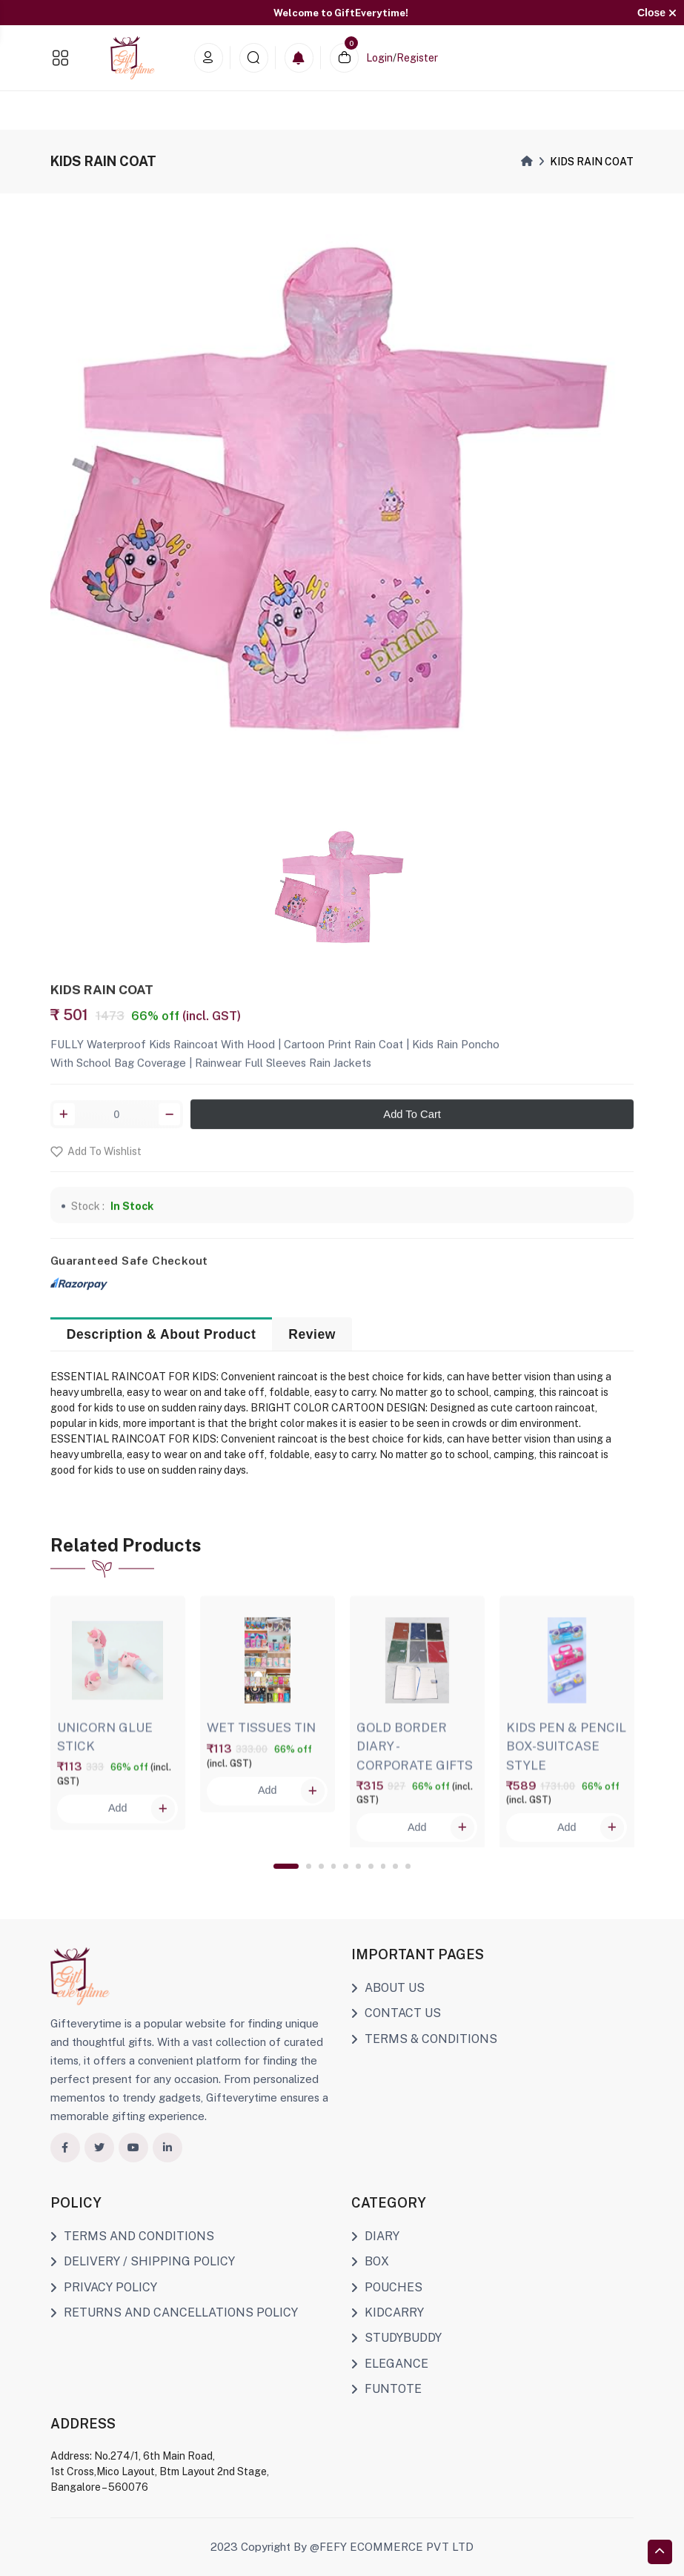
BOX (370, 2261)
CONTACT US (396, 2013)
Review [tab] (312, 1334)
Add (141, 1820)
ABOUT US (388, 1988)
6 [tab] (358, 1866)
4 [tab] (333, 1866)
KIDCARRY (387, 2312)
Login (379, 58)
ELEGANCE (389, 2364)
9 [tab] (395, 1866)
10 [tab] (408, 1866)
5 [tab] (345, 1866)
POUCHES (386, 2287)
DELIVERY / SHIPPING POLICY (142, 2261)
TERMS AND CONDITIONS (132, 2236)
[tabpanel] (118, 1711)
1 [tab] (286, 1866)
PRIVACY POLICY (103, 2287)
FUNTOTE (386, 2389)
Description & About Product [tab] (161, 1334)
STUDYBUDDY (396, 2338)
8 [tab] (383, 1866)
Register (417, 58)
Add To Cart (412, 1125)
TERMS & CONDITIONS (424, 2039)
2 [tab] (308, 1866)
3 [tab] (321, 1866)
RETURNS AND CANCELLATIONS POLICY (174, 2312)
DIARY (375, 2236)
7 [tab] (370, 1866)
